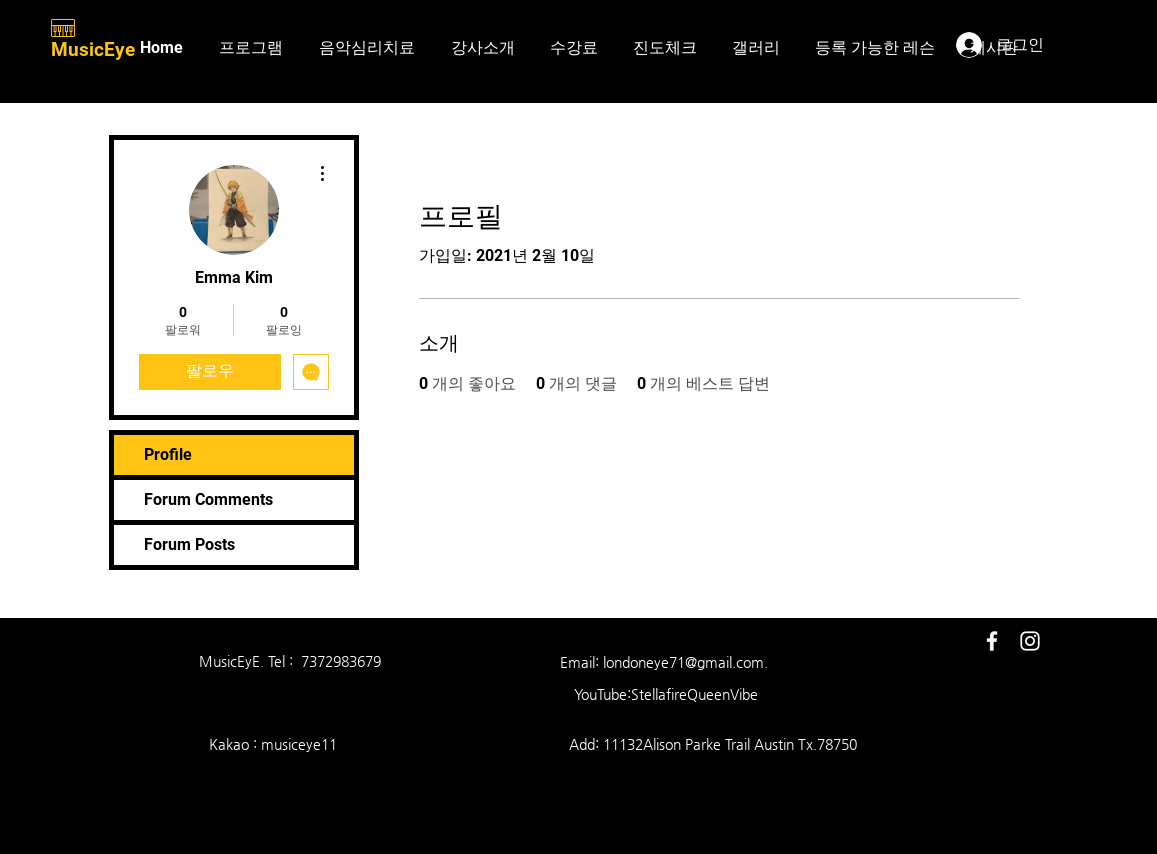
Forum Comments (208, 499)
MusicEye (95, 49)
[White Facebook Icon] (992, 641)
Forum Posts (189, 544)
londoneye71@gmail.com (683, 662)
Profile (168, 454)
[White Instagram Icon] (1030, 641)
